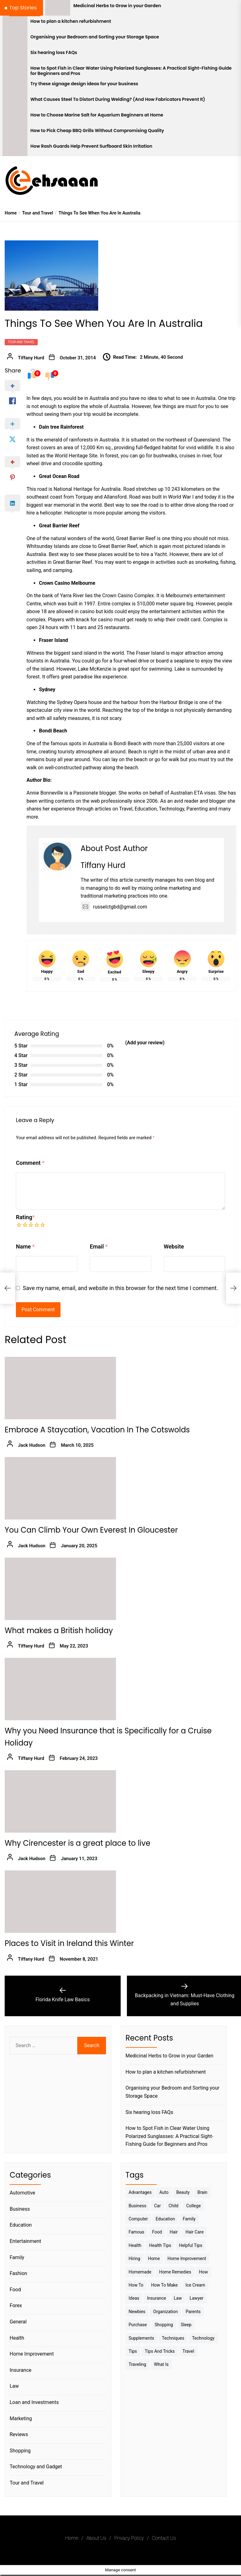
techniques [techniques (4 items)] (173, 2338)
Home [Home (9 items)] (154, 2258)
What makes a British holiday (59, 1630)
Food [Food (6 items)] (157, 2231)
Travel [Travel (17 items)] (188, 2351)
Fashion (18, 2273)
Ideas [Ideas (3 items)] (134, 2298)
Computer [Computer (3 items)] (138, 2218)
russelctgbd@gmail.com (114, 907)
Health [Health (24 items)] (135, 2245)
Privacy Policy (129, 2538)
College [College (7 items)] (193, 2205)
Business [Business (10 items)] (138, 2205)
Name (25, 1246)
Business (20, 2209)
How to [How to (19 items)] (136, 2285)
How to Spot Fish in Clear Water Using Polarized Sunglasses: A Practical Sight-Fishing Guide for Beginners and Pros (131, 71)
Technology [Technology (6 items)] (203, 2338)
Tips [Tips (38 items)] (133, 2351)
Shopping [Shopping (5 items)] (164, 2324)
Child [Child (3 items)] (174, 2205)
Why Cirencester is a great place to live (77, 1843)
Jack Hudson (32, 1445)
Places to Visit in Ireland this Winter (69, 1943)
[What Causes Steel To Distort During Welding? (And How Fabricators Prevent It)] (14, 101)
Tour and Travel (21, 342)
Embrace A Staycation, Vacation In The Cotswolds (97, 1430)
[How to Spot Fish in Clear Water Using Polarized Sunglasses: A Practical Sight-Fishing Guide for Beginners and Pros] (14, 70)
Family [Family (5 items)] (189, 2218)
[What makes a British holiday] (60, 1589)
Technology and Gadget (36, 2467)
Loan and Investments (34, 2402)
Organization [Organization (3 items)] (165, 2311)
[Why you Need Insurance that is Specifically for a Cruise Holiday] (60, 1689)
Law (14, 2386)
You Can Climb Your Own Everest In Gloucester (91, 1530)
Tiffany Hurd (31, 358)
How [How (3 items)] (203, 2271)
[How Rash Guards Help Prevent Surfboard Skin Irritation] (14, 148)
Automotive (22, 2193)
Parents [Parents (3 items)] (193, 2311)
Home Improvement (32, 2354)
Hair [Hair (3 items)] (174, 2231)
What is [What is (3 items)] (161, 2364)
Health (17, 2338)
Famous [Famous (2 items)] (136, 2231)
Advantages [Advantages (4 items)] (140, 2192)
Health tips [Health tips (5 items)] (160, 2245)
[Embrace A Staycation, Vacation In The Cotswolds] (60, 1388)
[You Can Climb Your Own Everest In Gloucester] (60, 1488)
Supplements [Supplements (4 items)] (141, 2338)
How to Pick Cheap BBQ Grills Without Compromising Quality (97, 130)
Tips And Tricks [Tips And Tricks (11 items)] (160, 2351)
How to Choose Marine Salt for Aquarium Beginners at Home (97, 115)
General (18, 2322)
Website (174, 1246)
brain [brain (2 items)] (202, 2192)
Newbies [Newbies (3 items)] (137, 2311)
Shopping (20, 2451)
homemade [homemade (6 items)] (140, 2271)
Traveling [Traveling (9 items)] (137, 2364)
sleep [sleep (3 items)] (186, 2324)
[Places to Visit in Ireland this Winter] (60, 1901)
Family (17, 2257)
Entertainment (25, 2241)
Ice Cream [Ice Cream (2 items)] (195, 2285)
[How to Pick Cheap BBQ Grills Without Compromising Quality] (14, 132)
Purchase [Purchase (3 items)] (138, 2324)
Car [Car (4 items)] (157, 2205)
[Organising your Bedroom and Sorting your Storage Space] (14, 39)
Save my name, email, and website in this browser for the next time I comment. (120, 1288)
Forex (16, 2305)
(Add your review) (145, 1043)
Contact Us (164, 2538)
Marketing (21, 2418)
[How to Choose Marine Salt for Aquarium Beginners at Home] (14, 117)
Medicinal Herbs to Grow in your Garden (117, 5)
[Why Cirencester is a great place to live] (60, 1801)
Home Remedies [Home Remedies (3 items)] (175, 2271)
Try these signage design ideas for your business (84, 83)
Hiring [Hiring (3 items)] (134, 2258)
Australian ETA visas (193, 793)
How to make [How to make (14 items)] (164, 2285)
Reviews (19, 2434)
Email (99, 1246)
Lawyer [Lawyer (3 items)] (196, 2298)
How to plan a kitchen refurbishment (71, 21)
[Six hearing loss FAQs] (14, 54)
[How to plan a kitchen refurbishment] (14, 23)
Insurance (20, 2370)
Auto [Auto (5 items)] (163, 2192)
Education (21, 2225)
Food (15, 2290)
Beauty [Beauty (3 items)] (183, 2192)
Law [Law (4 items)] (178, 2298)
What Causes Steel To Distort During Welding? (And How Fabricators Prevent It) (118, 99)
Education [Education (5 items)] (165, 2218)
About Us (96, 2538)
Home (71, 2538)
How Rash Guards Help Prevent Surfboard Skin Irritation (91, 146)
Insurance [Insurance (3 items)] (156, 2298)
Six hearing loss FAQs (54, 52)
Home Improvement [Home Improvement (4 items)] (186, 2258)
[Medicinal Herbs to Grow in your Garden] (57, 8)
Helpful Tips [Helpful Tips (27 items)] (190, 2245)
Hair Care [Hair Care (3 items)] (195, 2231)
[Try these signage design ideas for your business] (14, 86)
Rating (25, 1217)
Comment (30, 1163)
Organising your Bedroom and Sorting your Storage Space (95, 37)
